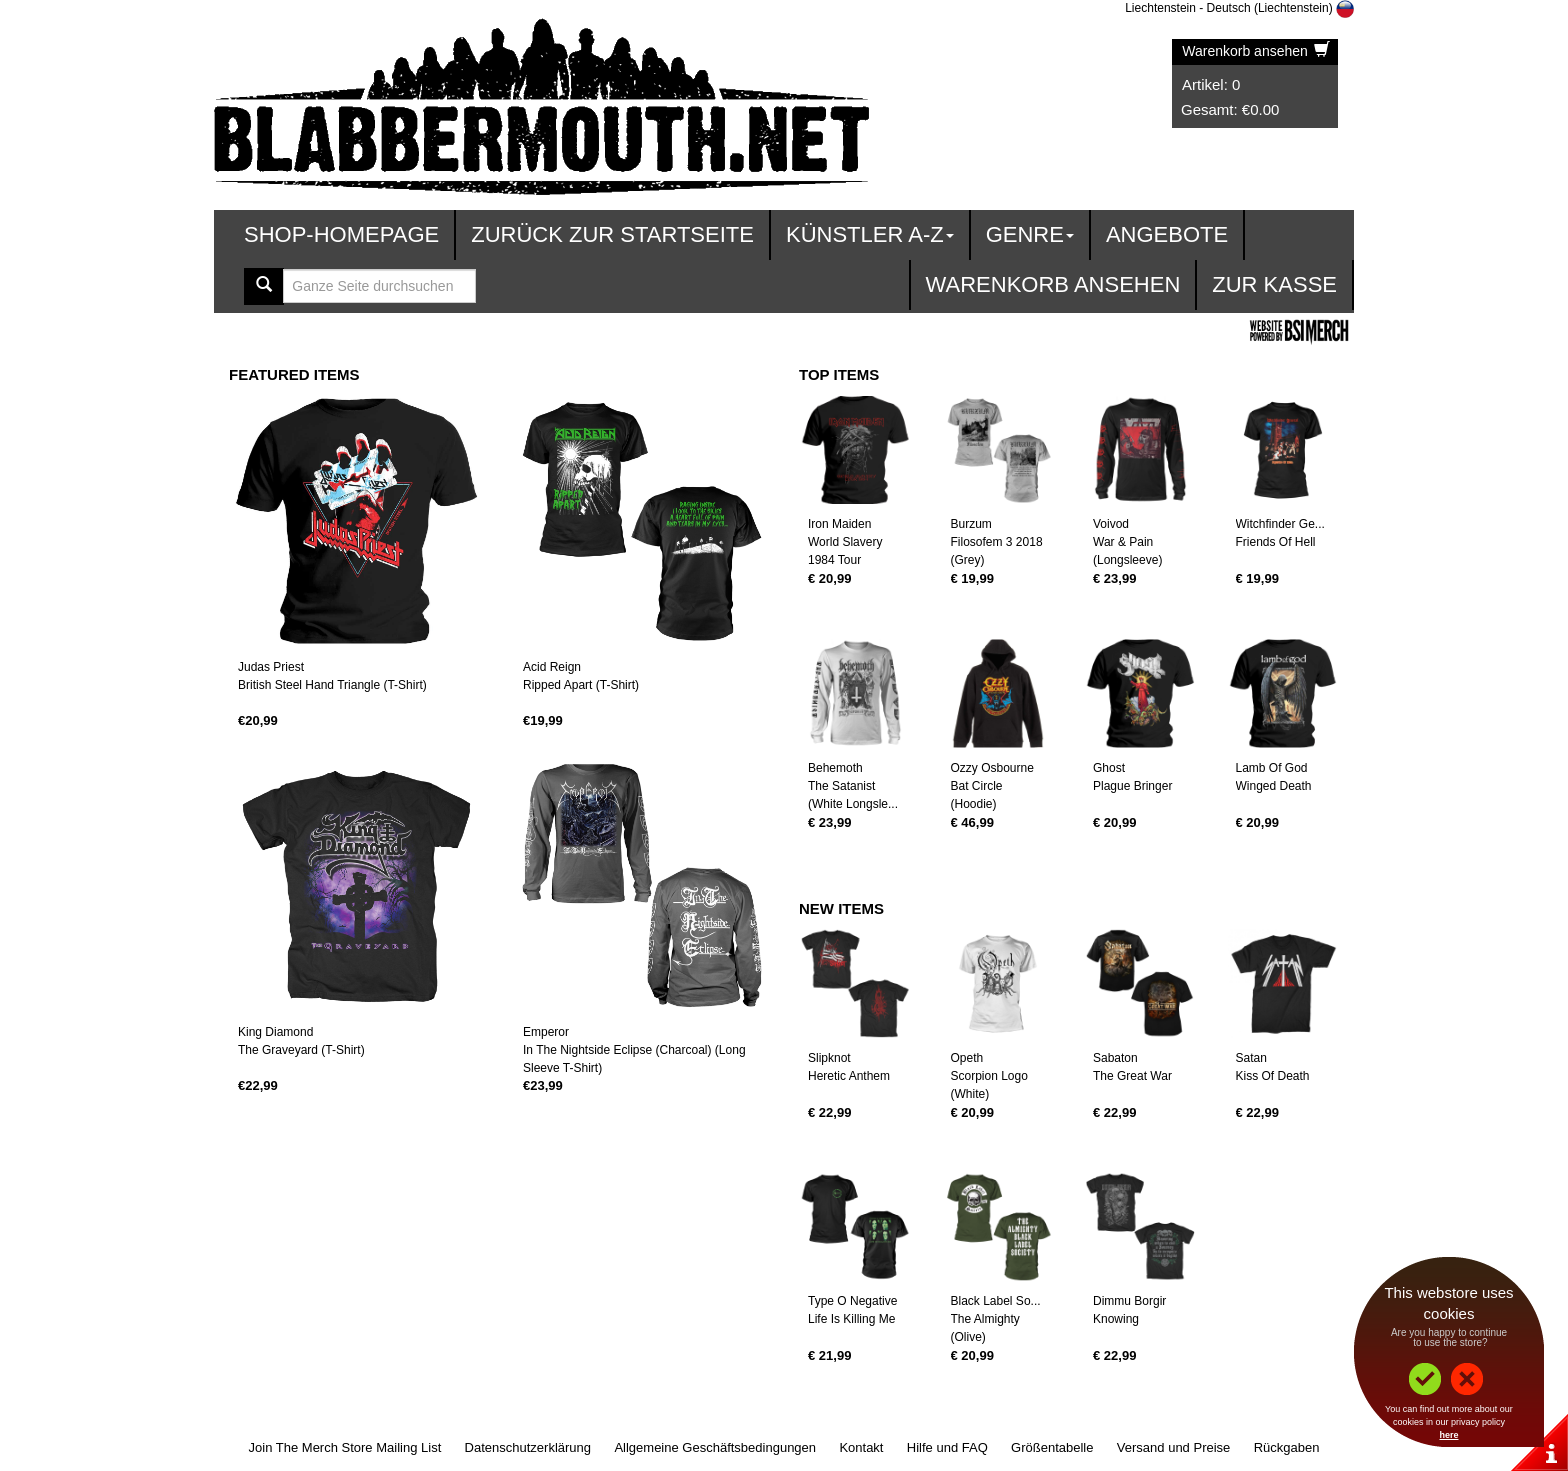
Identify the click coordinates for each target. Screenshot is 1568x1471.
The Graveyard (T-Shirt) (301, 1050)
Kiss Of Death (1273, 1076)
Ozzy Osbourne (992, 768)
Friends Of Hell (1276, 542)
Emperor (546, 1032)
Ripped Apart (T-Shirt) (581, 685)
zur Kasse (1274, 284)
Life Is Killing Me (851, 1319)
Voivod (1111, 524)
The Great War (1132, 1076)
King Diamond (275, 1032)
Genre (1030, 234)
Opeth (967, 1058)
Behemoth (835, 768)
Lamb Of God (1272, 768)
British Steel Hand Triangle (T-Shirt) (332, 685)
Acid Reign (552, 667)
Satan (1251, 1058)
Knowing (1116, 1319)
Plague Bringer (1132, 786)
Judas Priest (271, 667)
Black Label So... (996, 1301)
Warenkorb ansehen (1255, 51)
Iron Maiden (839, 524)
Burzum (971, 524)
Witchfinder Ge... (1280, 524)
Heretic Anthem (849, 1076)
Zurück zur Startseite (612, 234)
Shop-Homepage (341, 234)
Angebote (1167, 234)
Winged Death (1274, 786)
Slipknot (829, 1058)
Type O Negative (852, 1301)
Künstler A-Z (870, 234)
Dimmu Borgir (1129, 1301)
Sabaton (1115, 1058)
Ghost (1109, 768)
